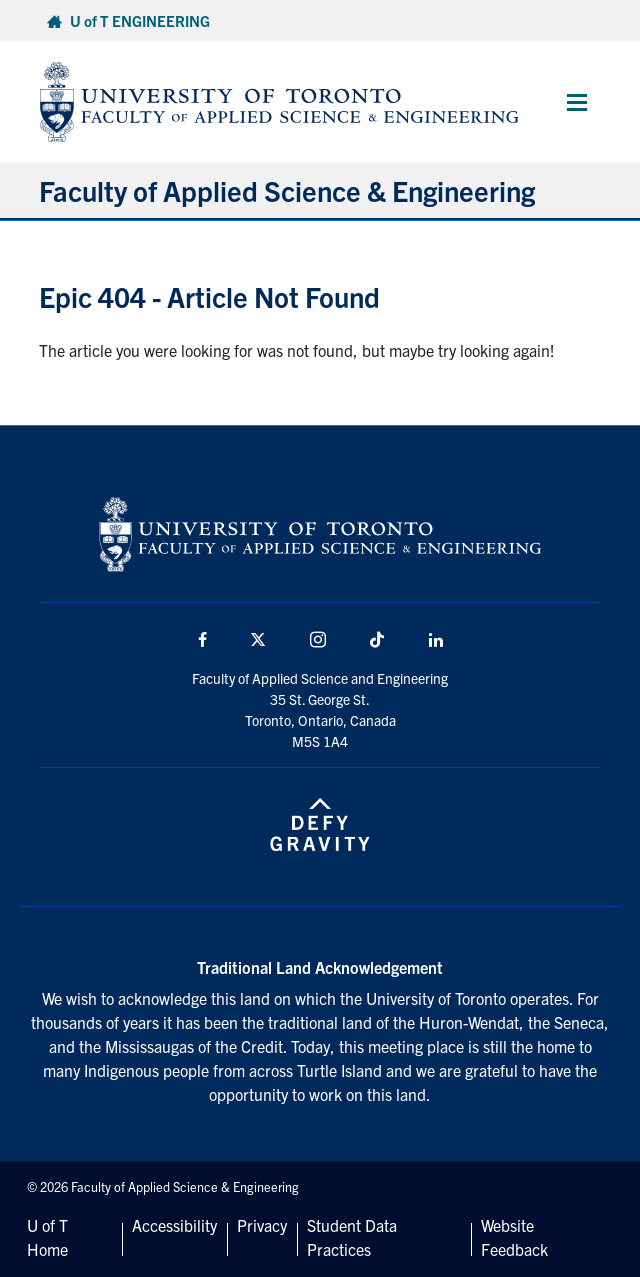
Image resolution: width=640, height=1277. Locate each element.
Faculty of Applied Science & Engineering (287, 190)
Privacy (262, 1225)
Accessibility (174, 1225)
